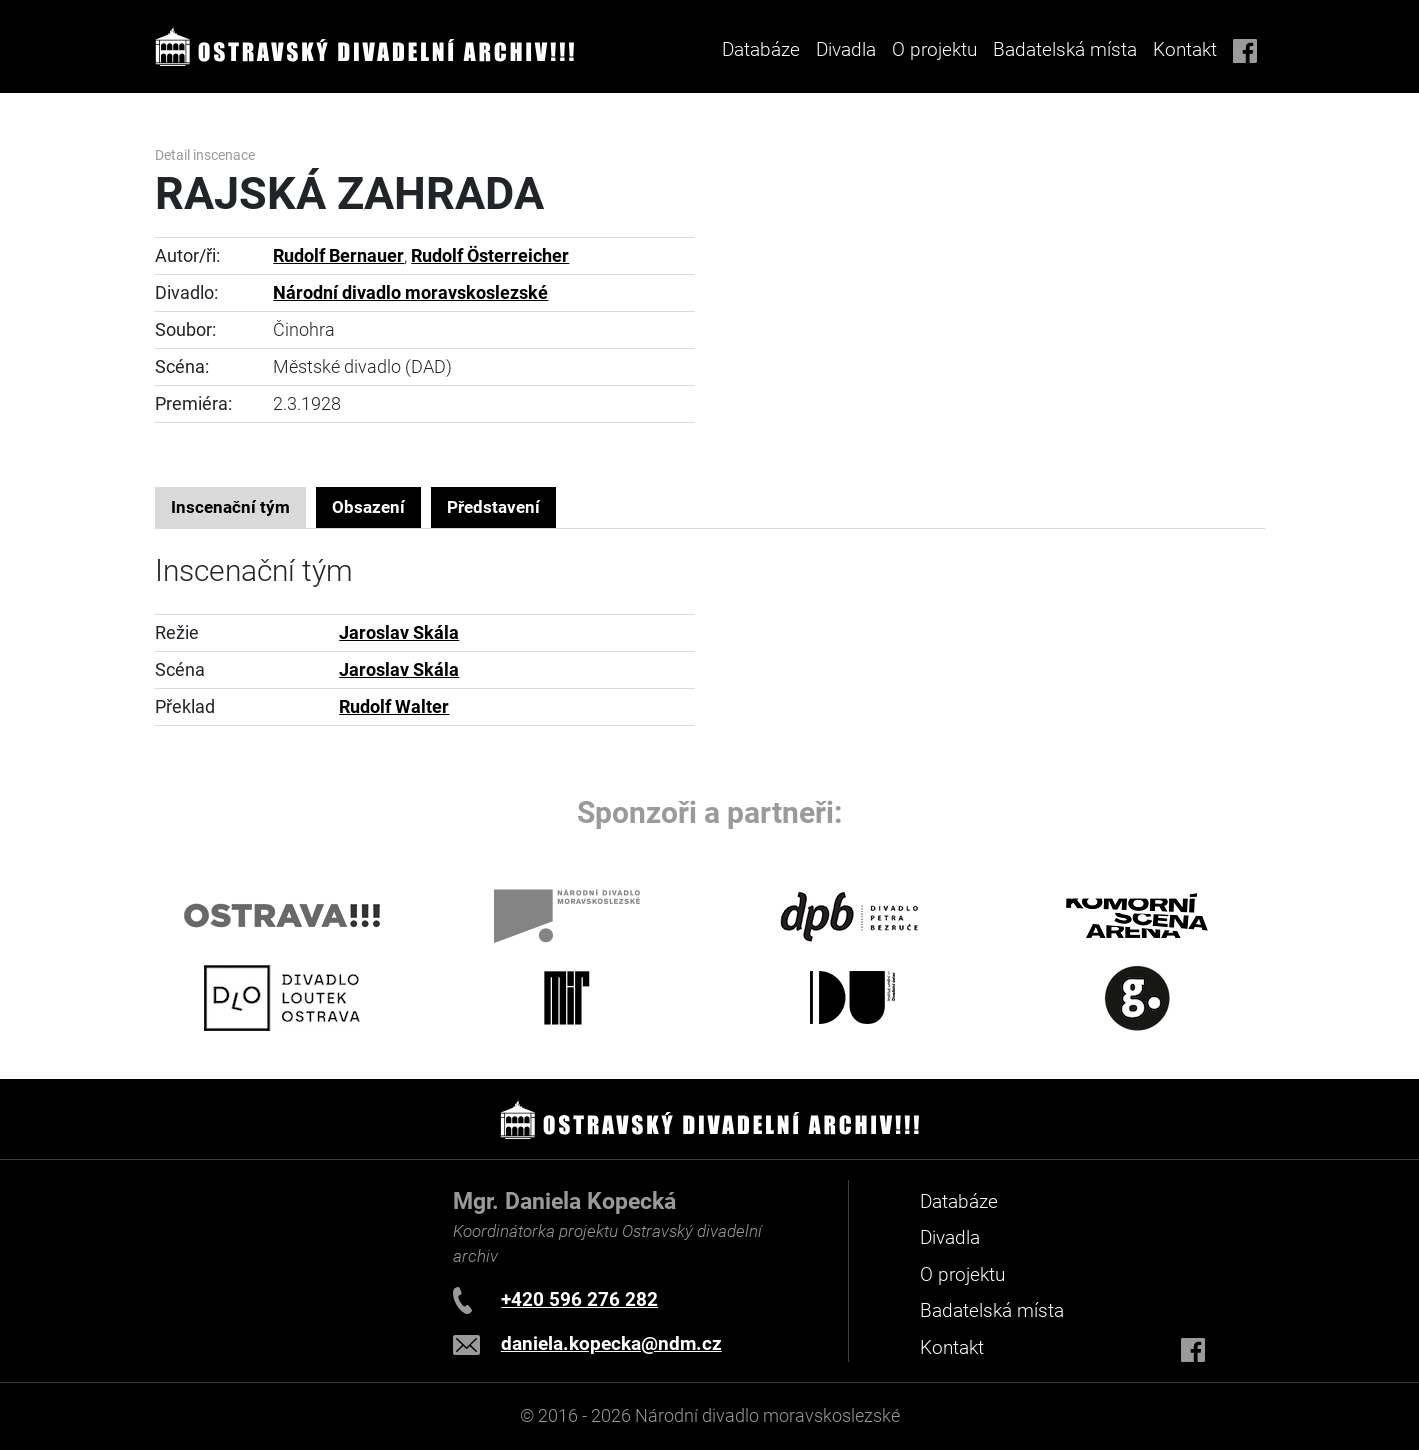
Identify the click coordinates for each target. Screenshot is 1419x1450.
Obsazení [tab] (368, 507)
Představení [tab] (493, 507)
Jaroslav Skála (399, 633)
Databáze (761, 49)
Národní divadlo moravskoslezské (410, 293)
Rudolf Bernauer (338, 256)
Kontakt (1185, 49)
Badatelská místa (1065, 49)
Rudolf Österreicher (490, 256)
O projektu (934, 49)
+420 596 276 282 (579, 1299)
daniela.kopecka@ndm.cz (611, 1343)
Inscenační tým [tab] (230, 507)
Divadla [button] (846, 49)
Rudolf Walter (394, 707)
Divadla (950, 1237)
